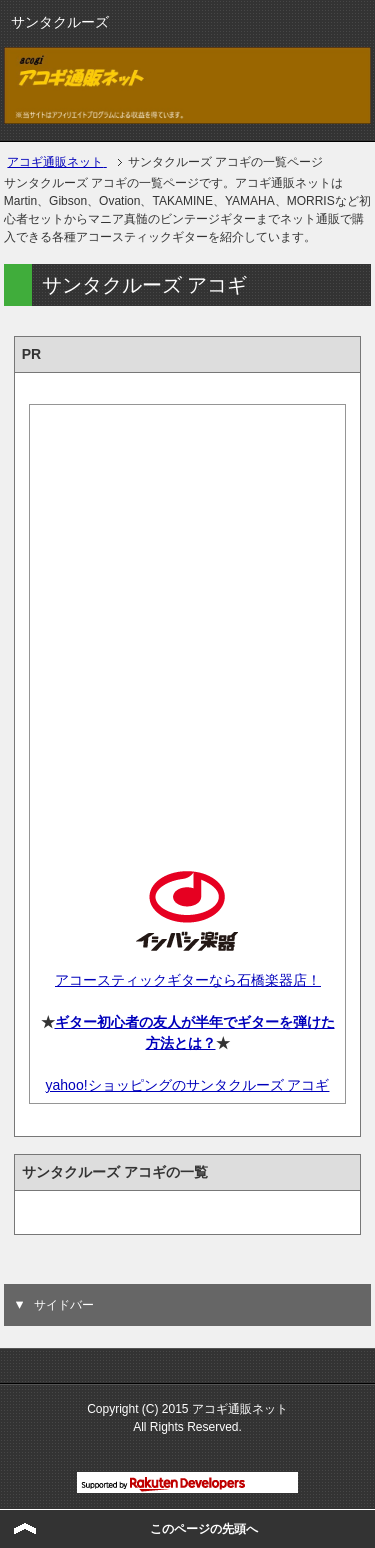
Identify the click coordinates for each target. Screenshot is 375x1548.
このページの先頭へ (204, 1529)
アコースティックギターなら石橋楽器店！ (187, 980)
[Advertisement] (187, 620)
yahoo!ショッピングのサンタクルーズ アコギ (188, 1085)
